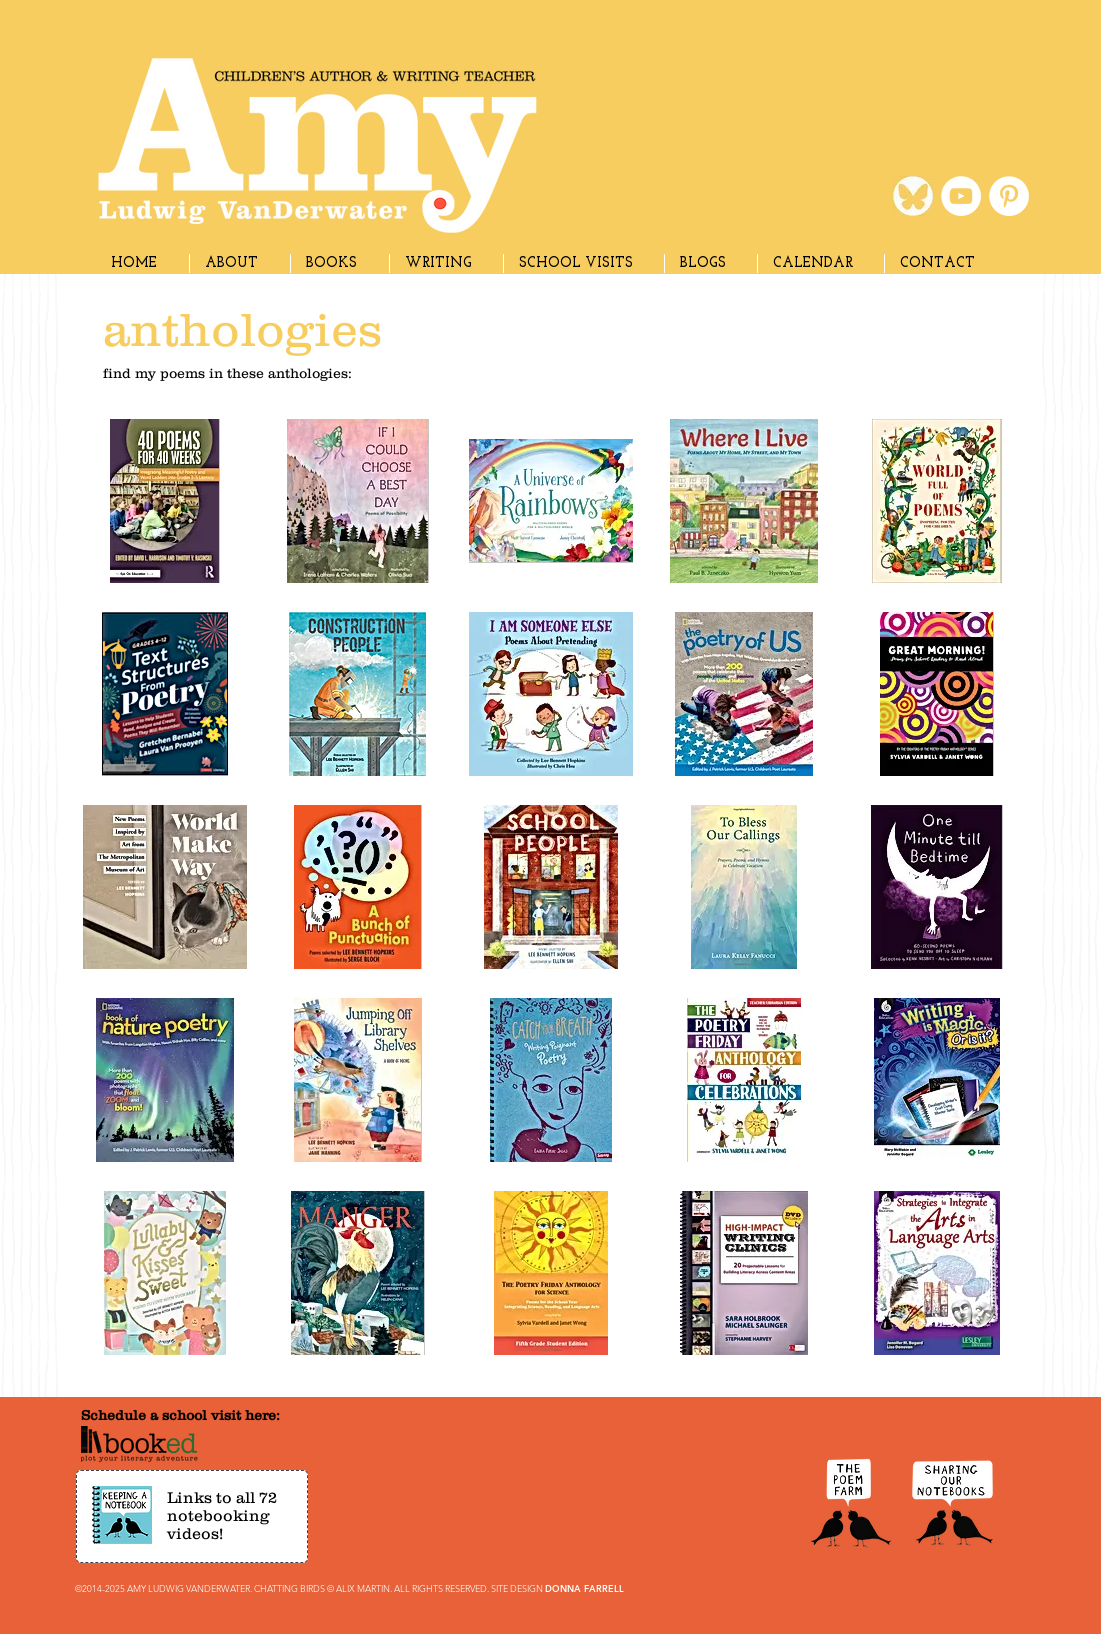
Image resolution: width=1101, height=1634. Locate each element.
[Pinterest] (1009, 196)
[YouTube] (961, 196)
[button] (446, 263)
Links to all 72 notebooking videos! (222, 1515)
